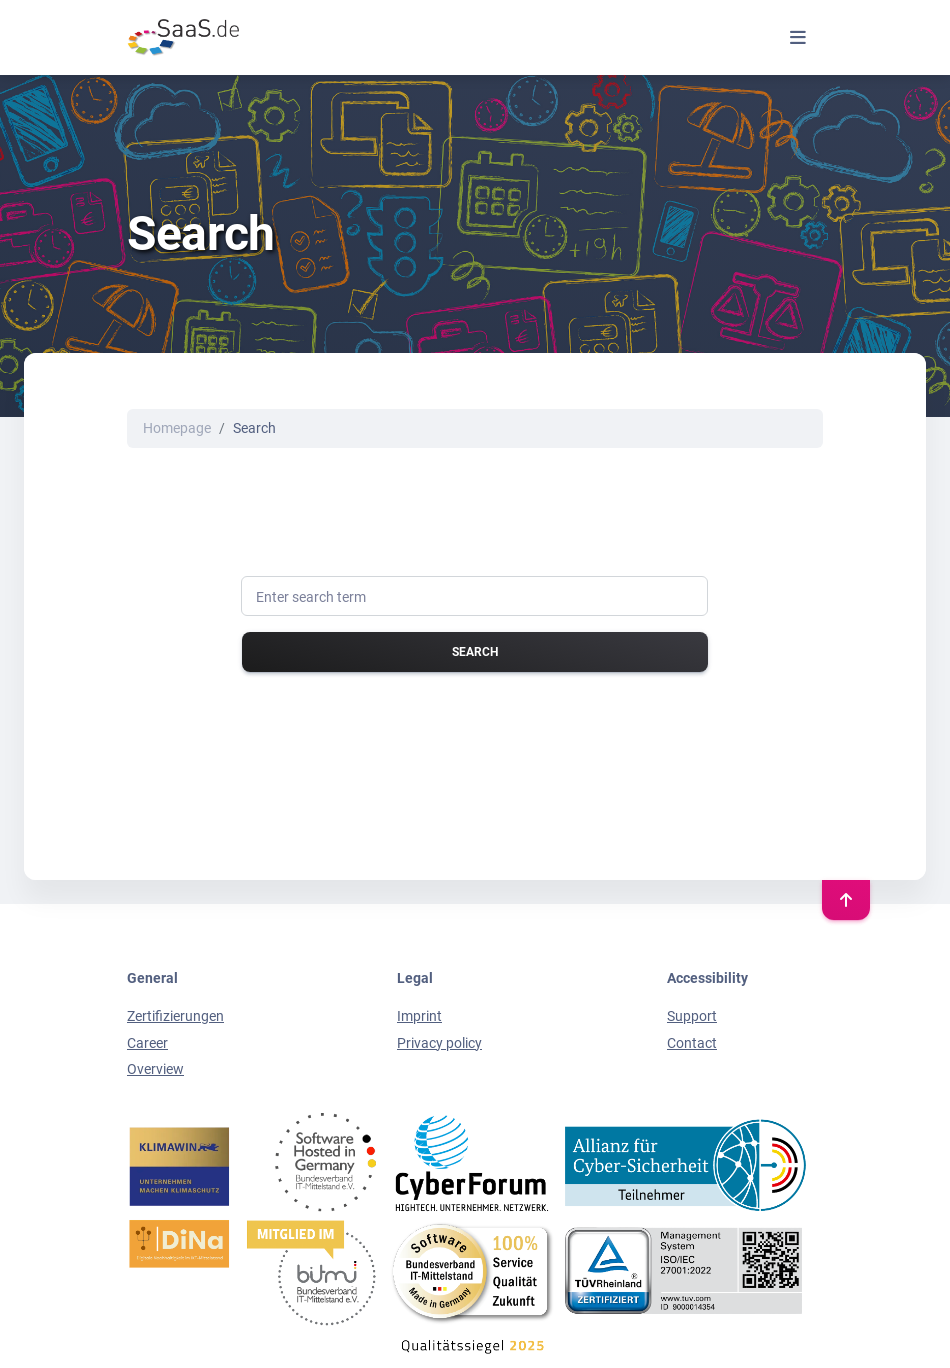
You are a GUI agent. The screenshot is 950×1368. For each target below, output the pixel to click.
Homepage (177, 428)
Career (147, 1043)
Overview (155, 1069)
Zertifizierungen (175, 1016)
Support (692, 1016)
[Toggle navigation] (797, 37)
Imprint (419, 1016)
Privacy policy (439, 1043)
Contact (692, 1043)
